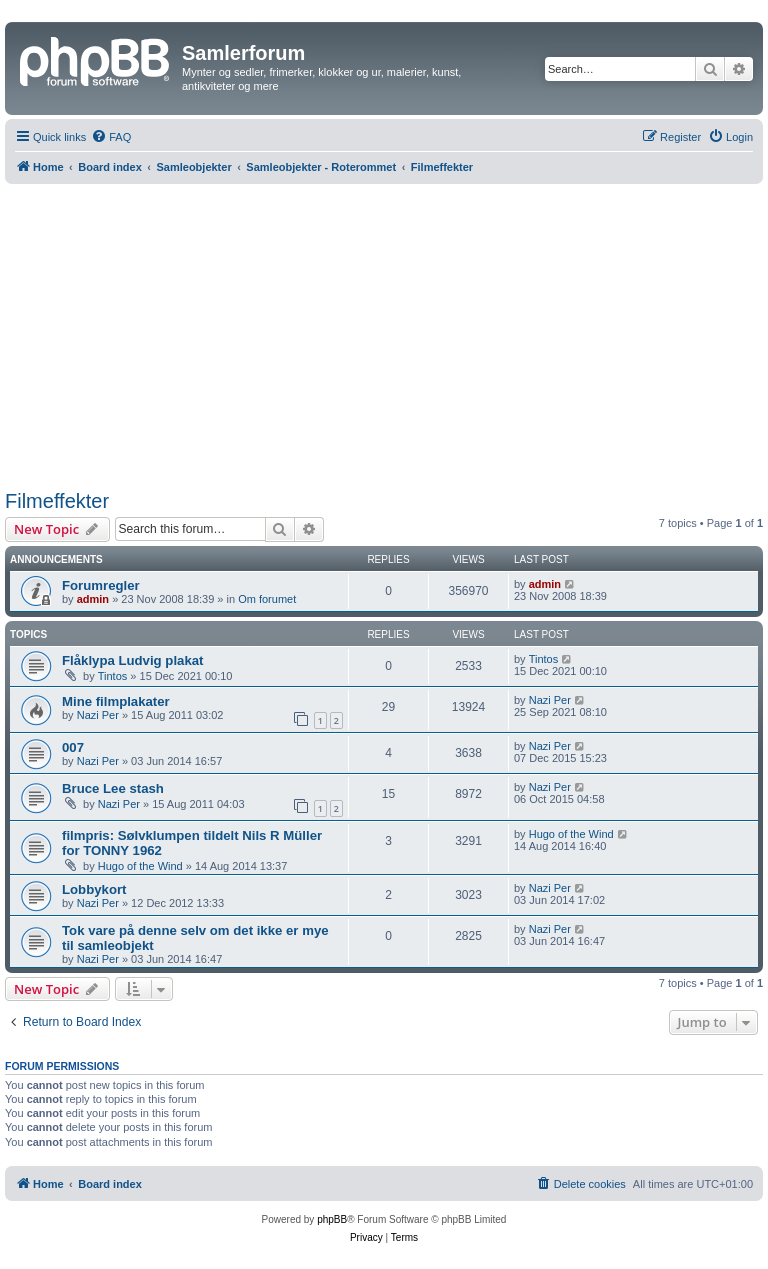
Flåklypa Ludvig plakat (132, 660)
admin (93, 599)
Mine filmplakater (116, 701)
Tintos (113, 676)
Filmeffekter (57, 501)
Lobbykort (94, 889)
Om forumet (267, 599)
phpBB (332, 1219)
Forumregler (101, 585)
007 (73, 747)
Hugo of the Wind (140, 866)
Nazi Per (98, 715)
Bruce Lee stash (113, 788)
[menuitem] (111, 137)
